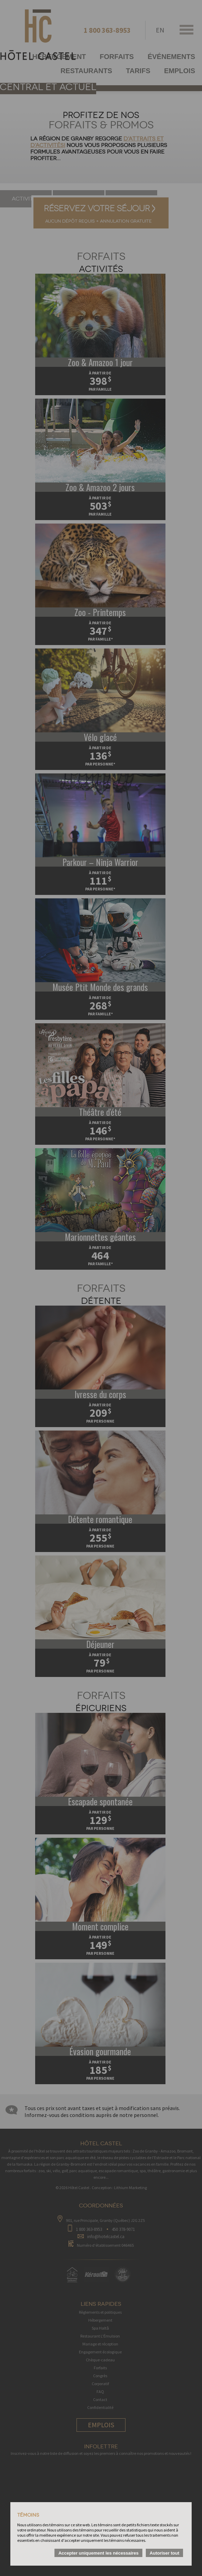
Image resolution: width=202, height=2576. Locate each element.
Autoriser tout (164, 2553)
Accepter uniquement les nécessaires (98, 2553)
